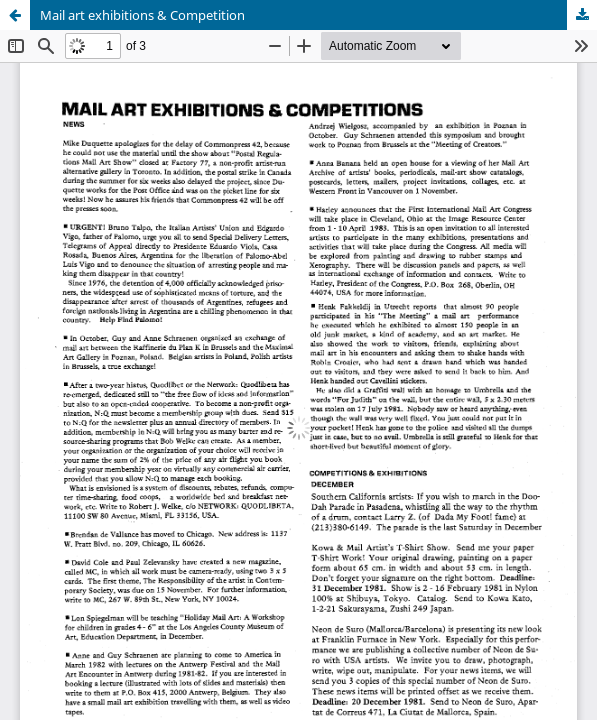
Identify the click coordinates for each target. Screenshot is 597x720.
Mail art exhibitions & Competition (142, 15)
